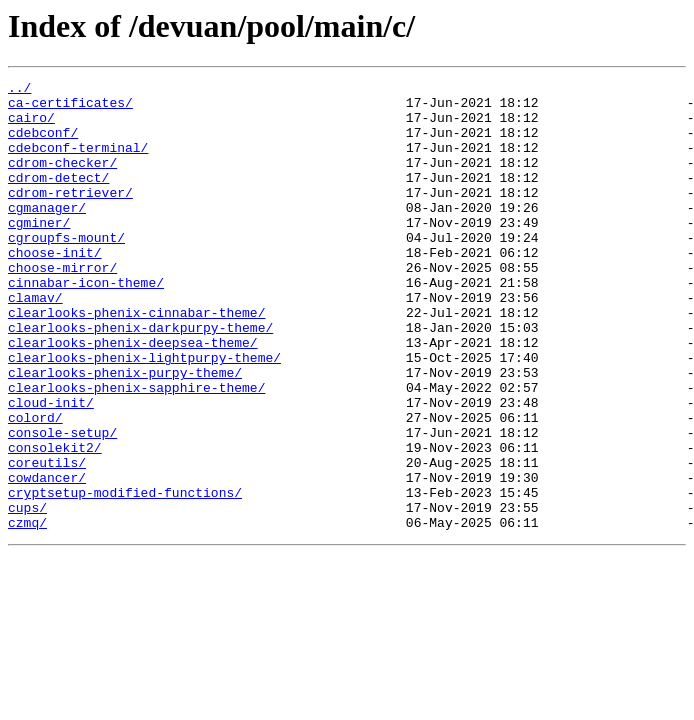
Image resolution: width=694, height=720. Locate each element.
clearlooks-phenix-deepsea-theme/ (133, 396)
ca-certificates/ (70, 108)
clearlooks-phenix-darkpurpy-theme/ (140, 378)
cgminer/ (39, 252)
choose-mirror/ (62, 306)
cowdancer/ (47, 558)
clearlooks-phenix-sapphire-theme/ (136, 450)
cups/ (27, 594)
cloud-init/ (51, 468)
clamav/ (35, 342)
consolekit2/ (55, 522)
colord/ (35, 486)
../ (19, 90)
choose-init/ (55, 288)
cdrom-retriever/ (70, 216)
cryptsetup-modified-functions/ (125, 576)
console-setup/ (62, 504)
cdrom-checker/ (62, 180)
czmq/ (27, 612)
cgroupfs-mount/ (66, 270)
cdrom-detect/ (58, 198)
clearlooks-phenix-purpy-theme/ (125, 432)
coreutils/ (47, 540)
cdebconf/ (43, 144)
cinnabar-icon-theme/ (86, 324)
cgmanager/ (47, 234)
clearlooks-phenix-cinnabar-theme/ (136, 360)
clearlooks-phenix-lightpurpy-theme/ (144, 414)
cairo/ (31, 126)
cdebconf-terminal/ (78, 162)
